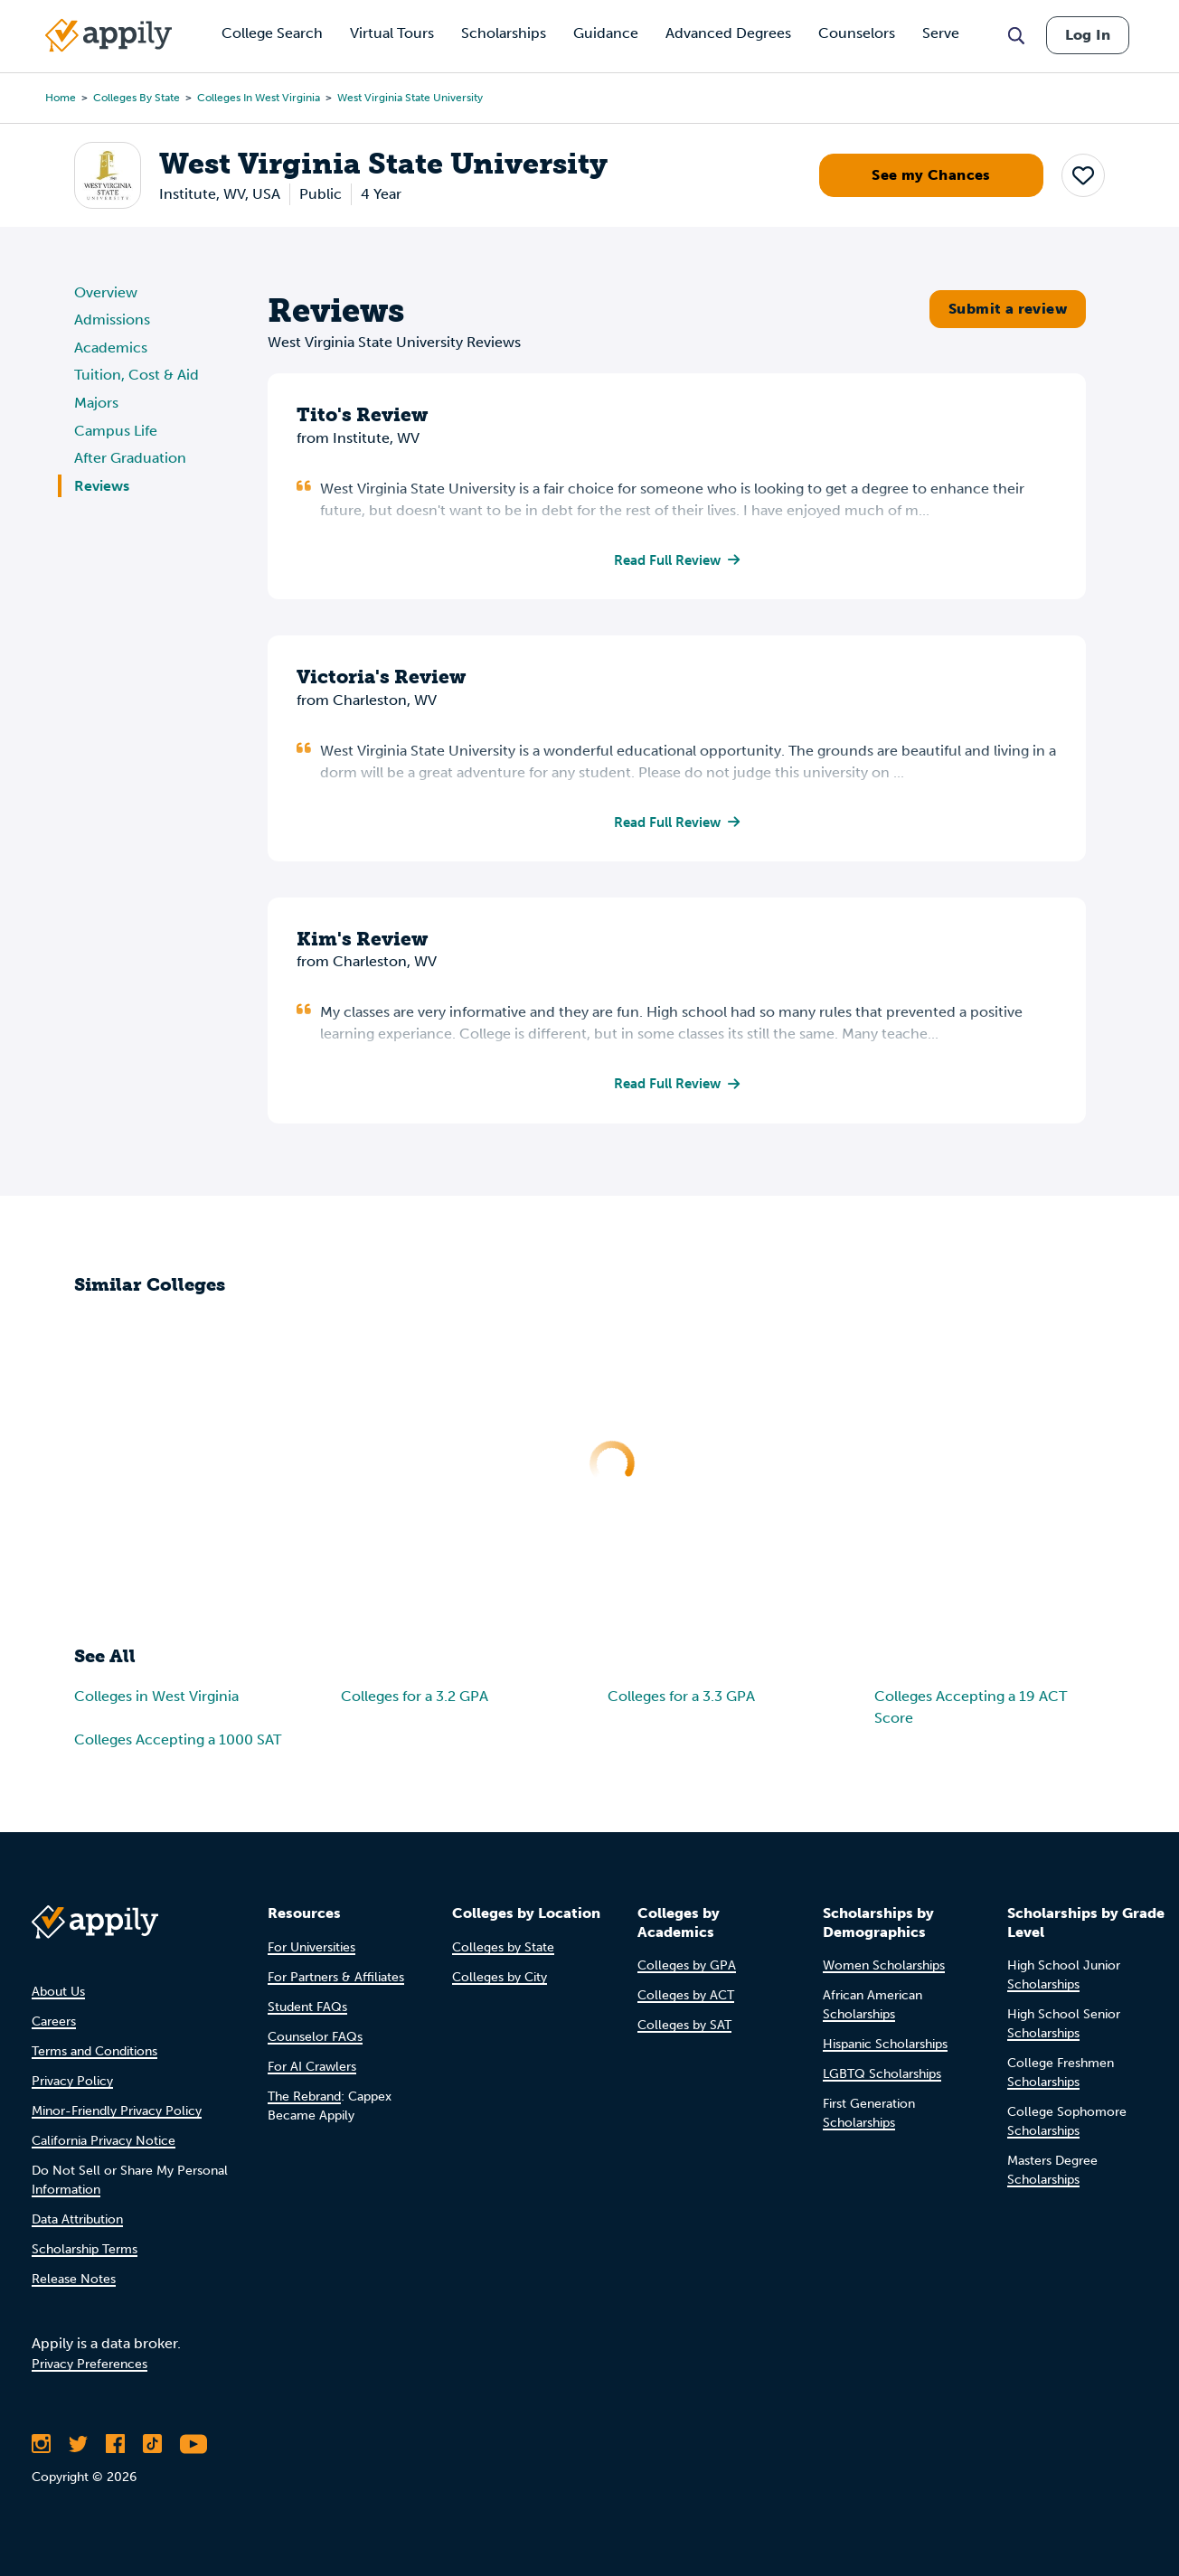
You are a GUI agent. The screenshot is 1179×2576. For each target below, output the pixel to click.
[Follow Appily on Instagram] (41, 2444)
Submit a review (1007, 308)
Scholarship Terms (84, 2249)
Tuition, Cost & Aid (136, 374)
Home (60, 97)
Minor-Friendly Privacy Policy (117, 2111)
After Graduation (130, 457)
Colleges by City (499, 1977)
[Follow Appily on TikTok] (152, 2444)
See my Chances (931, 174)
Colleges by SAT (684, 2025)
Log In (1087, 34)
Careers (54, 2021)
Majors (96, 402)
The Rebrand (304, 2096)
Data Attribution (77, 2219)
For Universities (311, 1947)
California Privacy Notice (103, 2140)
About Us (58, 1991)
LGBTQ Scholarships (882, 2074)
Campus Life (115, 430)
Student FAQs (307, 2007)
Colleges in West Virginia (258, 97)
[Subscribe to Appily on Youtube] (193, 2444)
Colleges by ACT (685, 1995)
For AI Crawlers (312, 2066)
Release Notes (74, 2279)
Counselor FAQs (315, 2037)
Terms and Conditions (94, 2051)
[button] (1083, 175)
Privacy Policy (72, 2081)
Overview (105, 292)
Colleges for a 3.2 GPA (414, 1699)
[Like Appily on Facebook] (115, 2444)
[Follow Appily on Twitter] (78, 2444)
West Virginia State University (410, 97)
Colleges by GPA (686, 1965)
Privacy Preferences (89, 2364)
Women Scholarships (884, 1965)
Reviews (101, 485)
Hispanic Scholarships (885, 2044)
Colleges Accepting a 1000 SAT (177, 1743)
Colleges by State (136, 97)
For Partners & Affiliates (336, 1977)
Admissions (112, 319)
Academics (110, 347)
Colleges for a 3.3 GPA (681, 1699)
